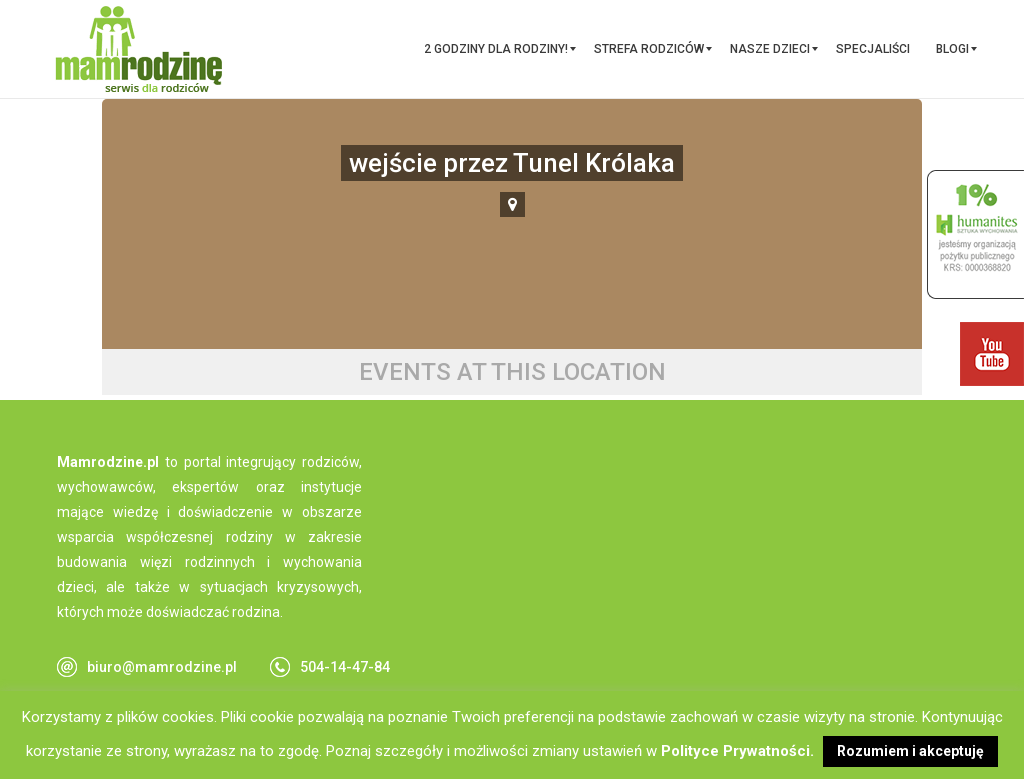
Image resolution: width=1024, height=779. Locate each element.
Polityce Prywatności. (737, 751)
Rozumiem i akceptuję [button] (910, 751)
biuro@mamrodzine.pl (162, 667)
